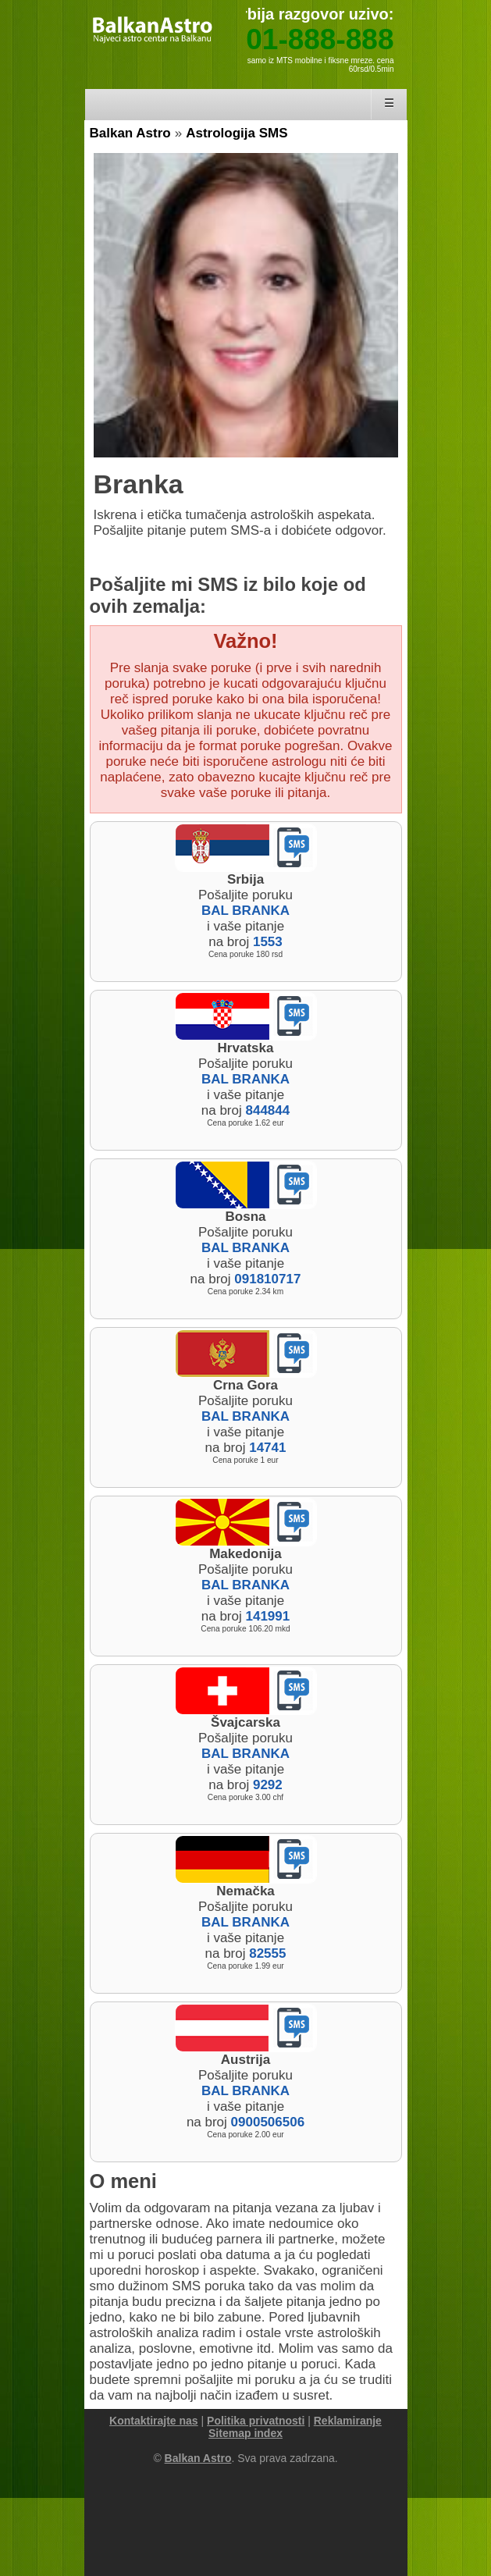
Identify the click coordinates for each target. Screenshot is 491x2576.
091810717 (267, 1279)
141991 (267, 1616)
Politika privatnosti (255, 2420)
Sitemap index (245, 2433)
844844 (267, 1110)
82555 (267, 1953)
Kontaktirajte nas (153, 2420)
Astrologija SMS (236, 133)
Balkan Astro (130, 133)
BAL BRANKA (245, 910)
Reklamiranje (348, 2420)
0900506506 (268, 2122)
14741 (267, 1447)
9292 (268, 1784)
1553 (268, 941)
